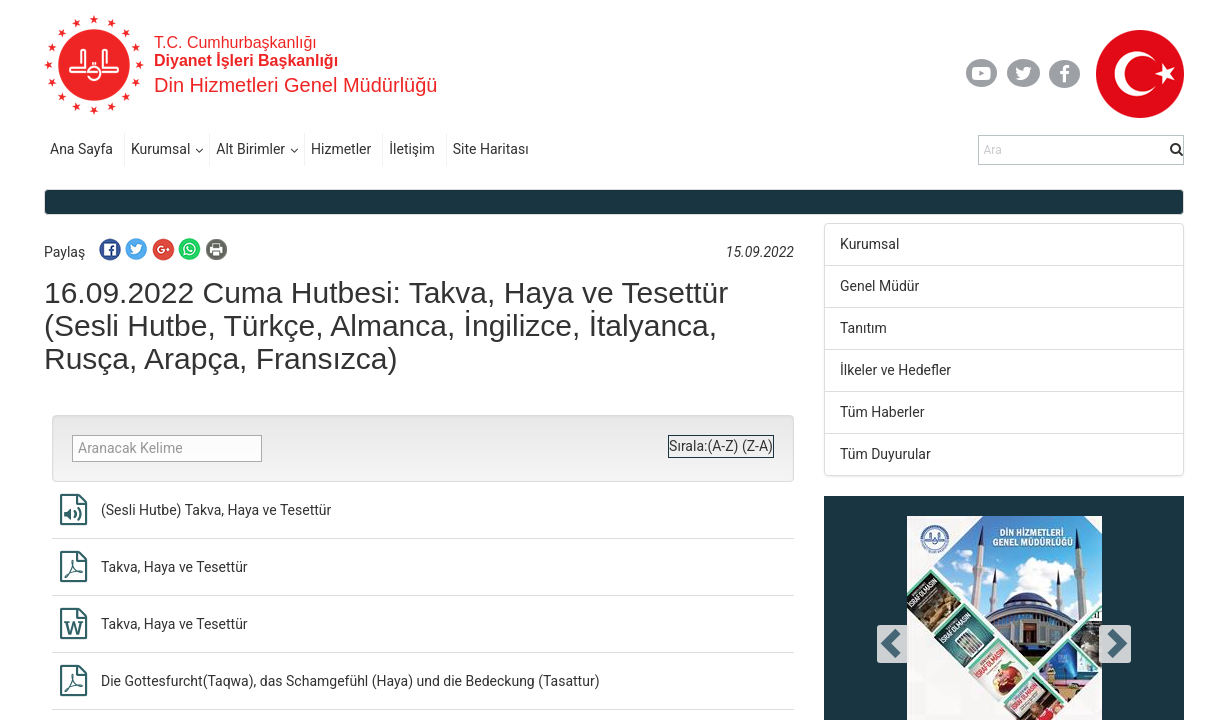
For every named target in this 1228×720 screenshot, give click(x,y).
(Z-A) (757, 446)
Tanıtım (863, 328)
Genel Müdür (879, 286)
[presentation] (893, 644)
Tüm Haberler (882, 412)
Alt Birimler (250, 149)
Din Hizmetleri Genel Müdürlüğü (295, 85)
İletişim (412, 149)
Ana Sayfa (81, 149)
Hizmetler (341, 149)
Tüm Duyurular (885, 454)
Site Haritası (491, 149)
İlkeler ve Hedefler (895, 370)
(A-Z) (722, 446)
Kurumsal (160, 149)
